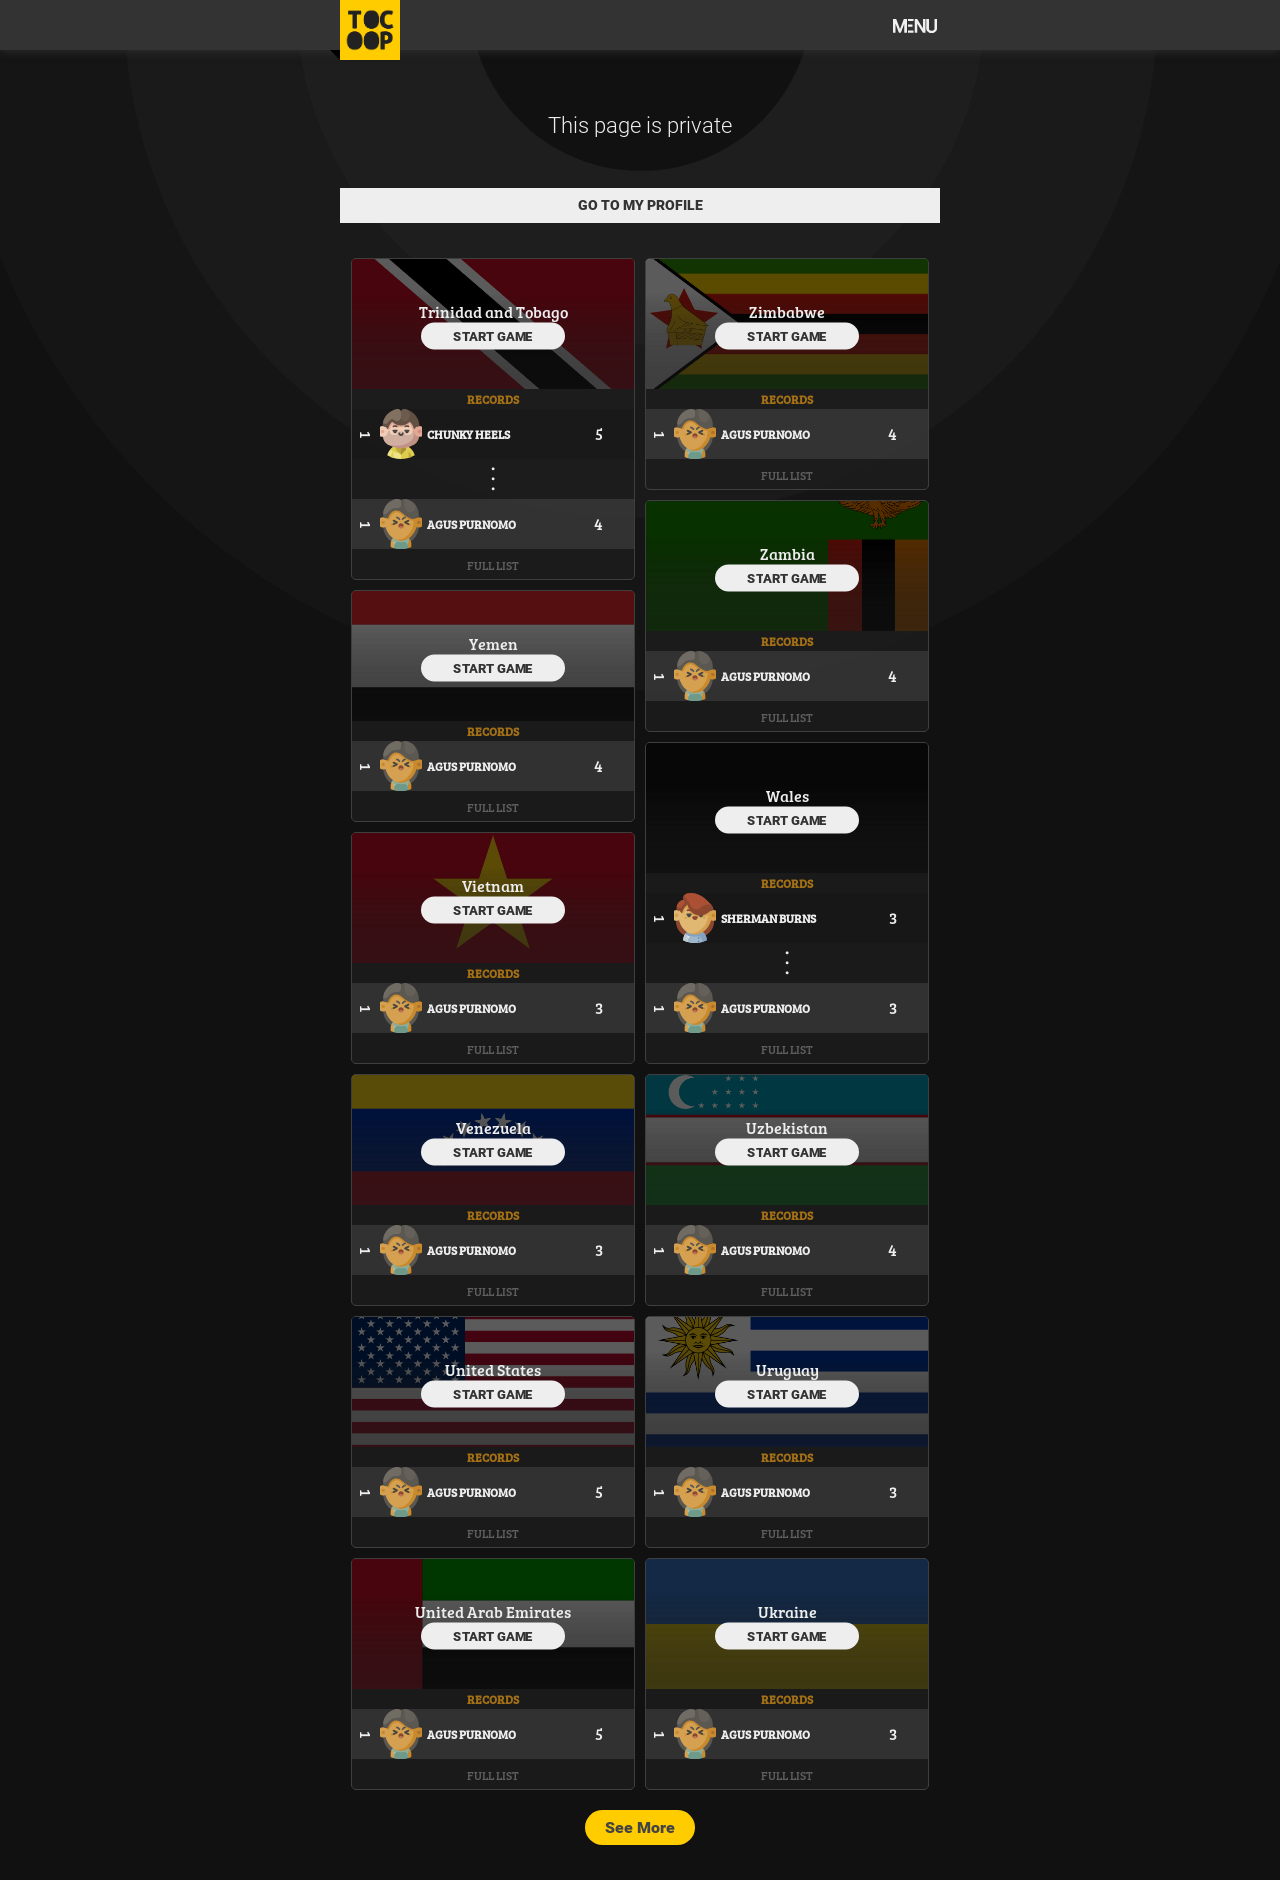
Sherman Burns (768, 918)
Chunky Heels (468, 434)
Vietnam (493, 885)
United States (493, 1369)
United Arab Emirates (493, 1611)
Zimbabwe (787, 311)
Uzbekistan (787, 1127)
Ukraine (787, 1611)
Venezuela (493, 1127)
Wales (787, 795)
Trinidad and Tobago (493, 311)
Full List (493, 565)
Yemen (493, 643)
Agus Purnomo (471, 524)
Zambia (787, 553)
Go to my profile (640, 205)
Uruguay (787, 1369)
